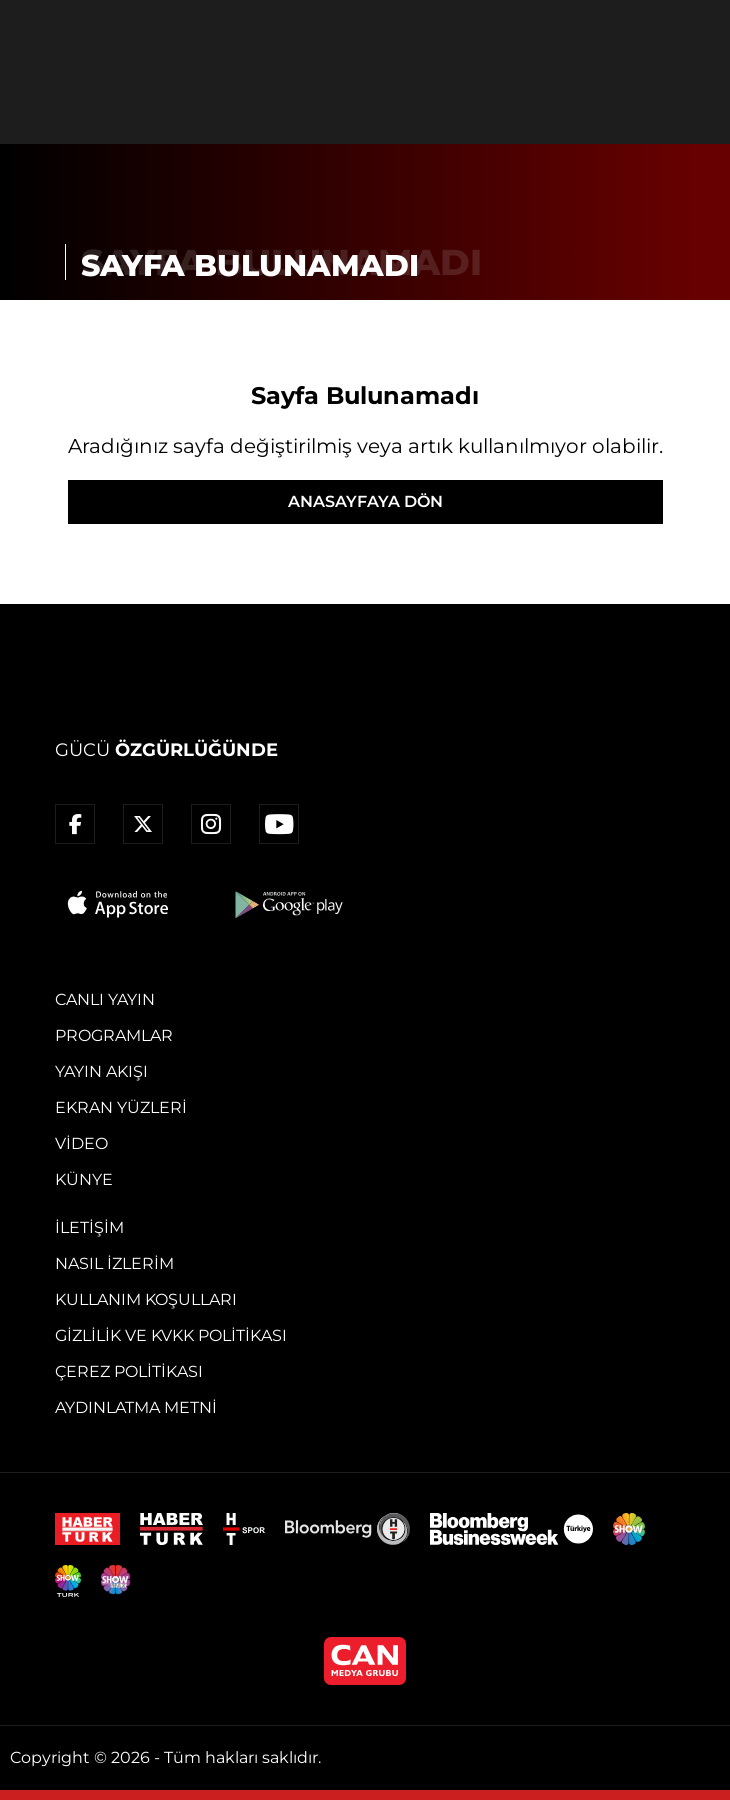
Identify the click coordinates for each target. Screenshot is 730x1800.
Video (81, 1143)
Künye (84, 1179)
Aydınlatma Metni (136, 1407)
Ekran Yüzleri (121, 1107)
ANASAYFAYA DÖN (365, 501)
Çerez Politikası (129, 1371)
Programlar (114, 1035)
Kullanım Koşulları (146, 1299)
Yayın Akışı (101, 1071)
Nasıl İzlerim (114, 1263)
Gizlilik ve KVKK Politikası (171, 1335)
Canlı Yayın (105, 999)
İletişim (89, 1227)
